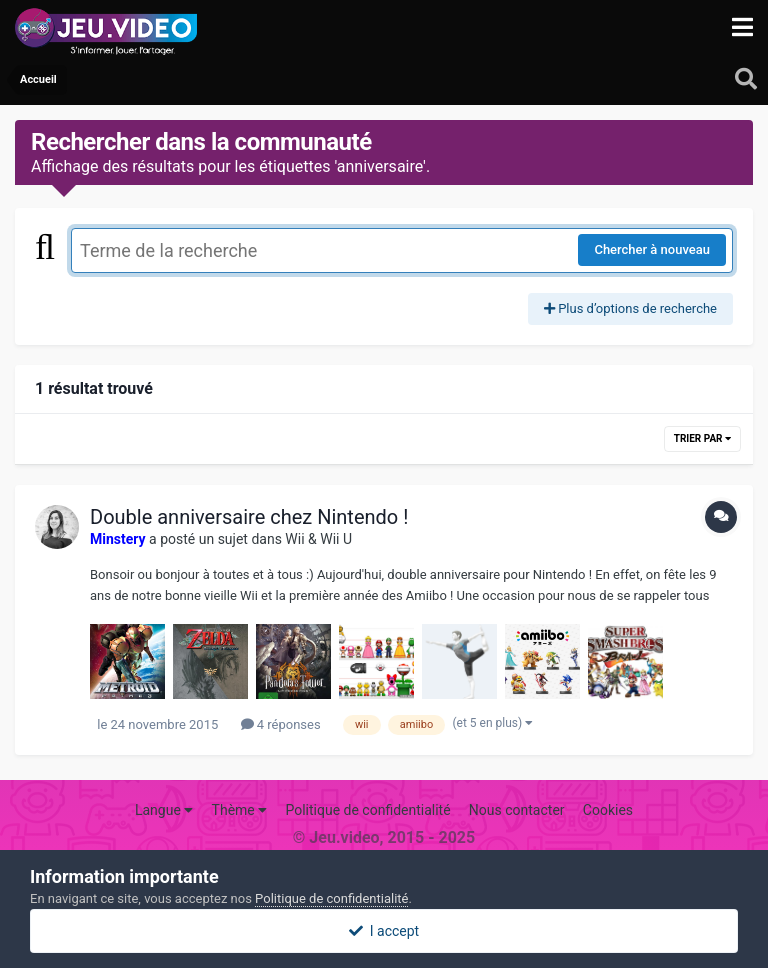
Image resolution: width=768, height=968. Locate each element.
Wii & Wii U (318, 539)
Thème (240, 810)
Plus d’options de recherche (630, 308)
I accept (384, 931)
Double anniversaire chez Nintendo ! (249, 517)
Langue (164, 810)
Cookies (608, 810)
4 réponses (281, 724)
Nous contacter (517, 810)
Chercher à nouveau (652, 249)
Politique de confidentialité (367, 810)
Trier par (702, 438)
